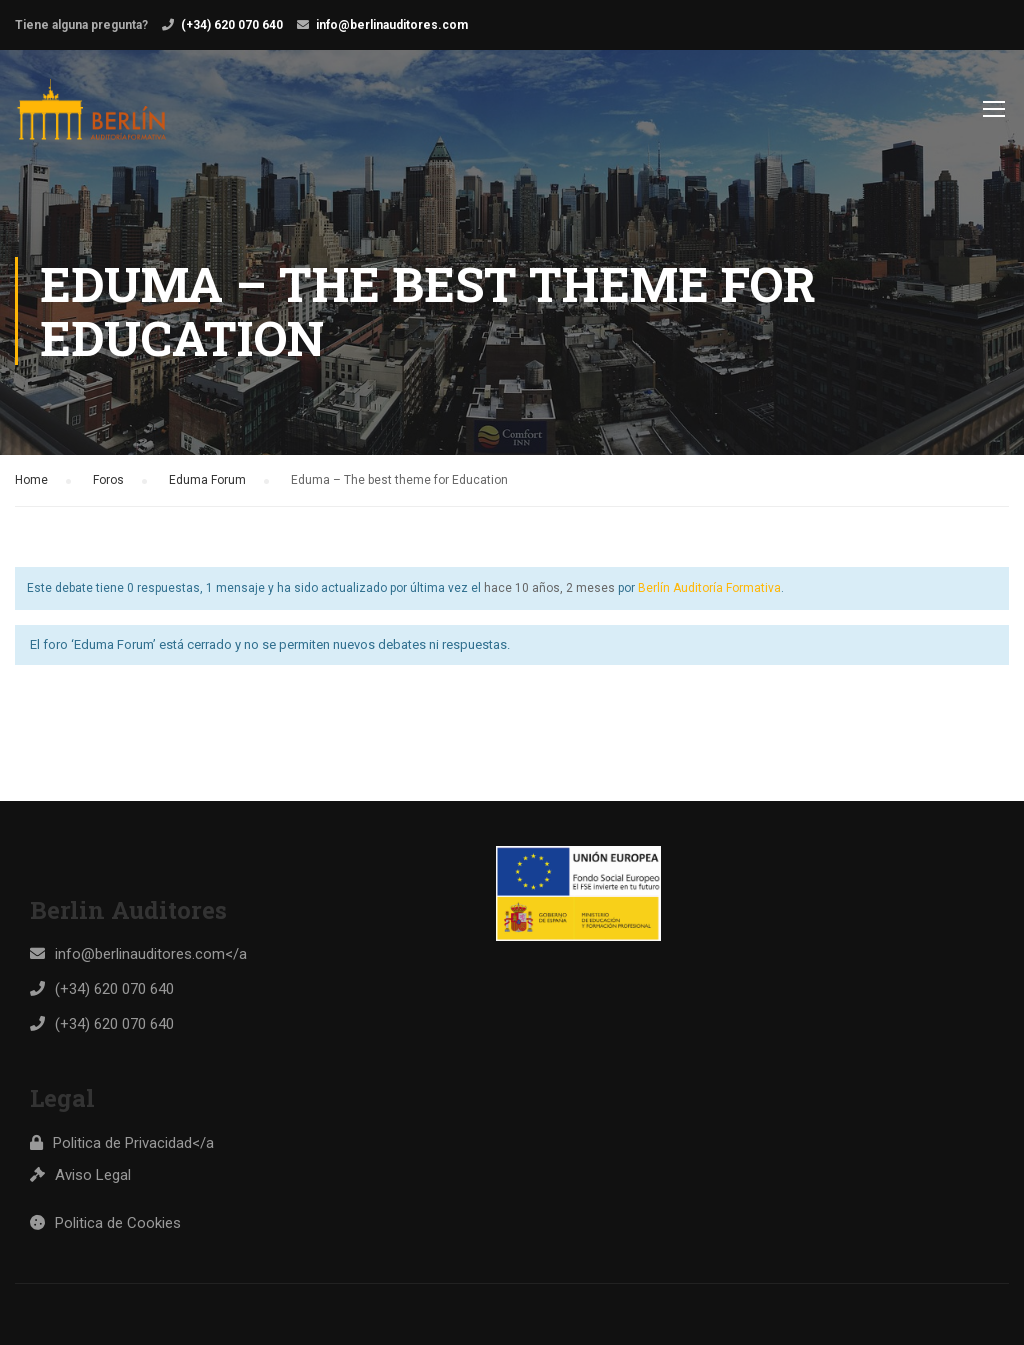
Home (31, 480)
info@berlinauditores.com (392, 25)
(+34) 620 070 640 (232, 25)
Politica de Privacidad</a (133, 1143)
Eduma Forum (207, 480)
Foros (108, 480)
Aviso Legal (93, 1175)
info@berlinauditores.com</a (151, 954)
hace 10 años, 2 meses (549, 588)
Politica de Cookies (118, 1223)
